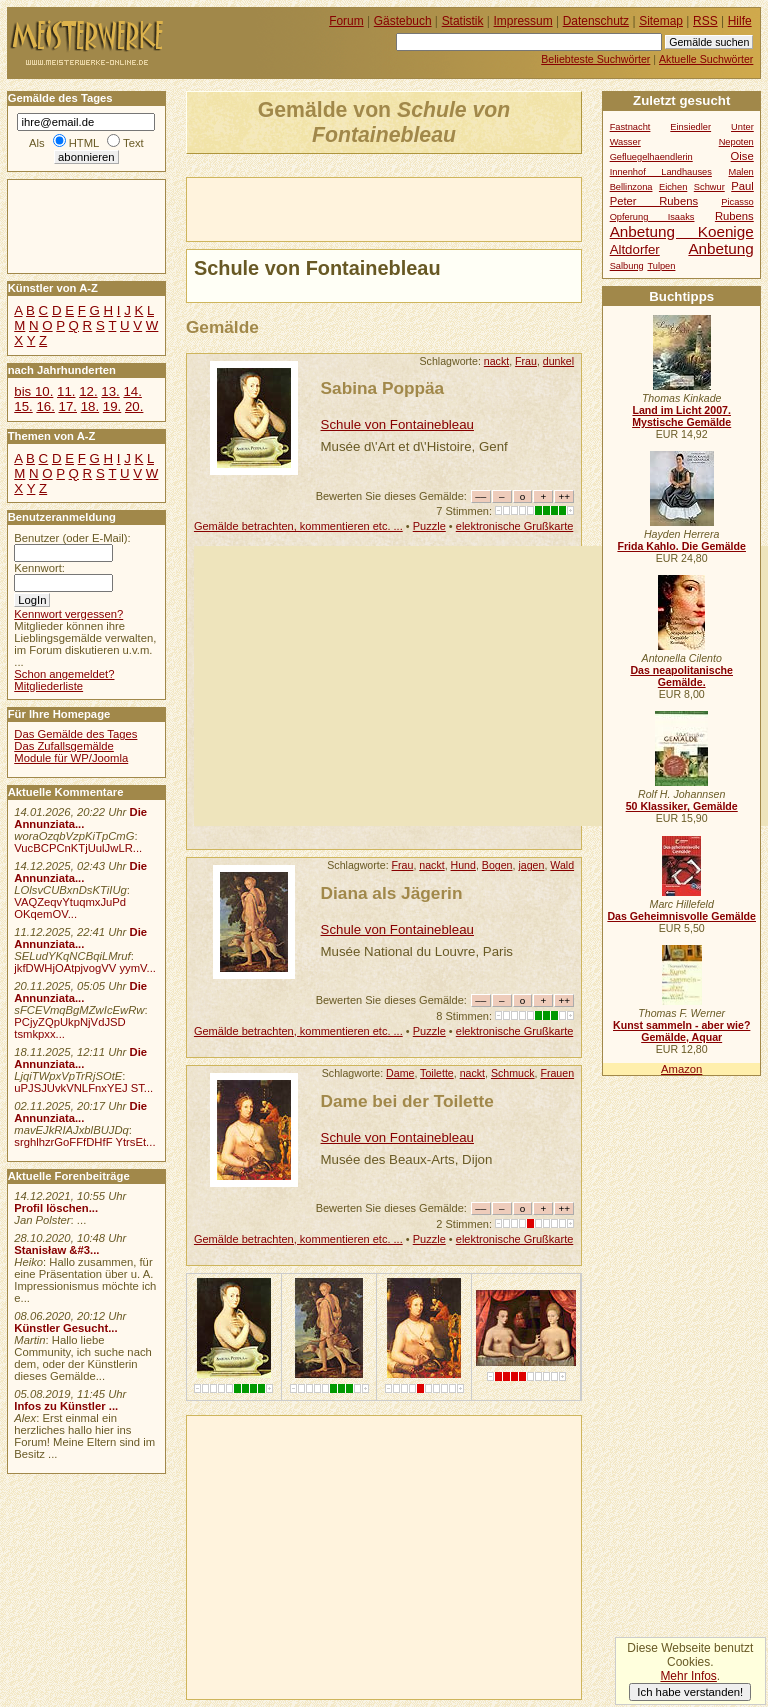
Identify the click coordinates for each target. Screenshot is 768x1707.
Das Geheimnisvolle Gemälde (681, 916)
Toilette (437, 1073)
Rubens (734, 216)
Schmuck (513, 1073)
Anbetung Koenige (682, 231)
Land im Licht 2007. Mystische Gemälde (681, 416)
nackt (496, 361)
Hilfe (740, 21)
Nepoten (736, 142)
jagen (531, 865)
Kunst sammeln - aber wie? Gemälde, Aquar (681, 1031)
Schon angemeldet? (64, 674)
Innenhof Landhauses (661, 172)
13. (110, 391)
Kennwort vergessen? (68, 614)
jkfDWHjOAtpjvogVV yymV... (85, 968)
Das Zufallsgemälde (64, 746)
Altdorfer (635, 249)
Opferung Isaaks (652, 217)
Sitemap (661, 21)
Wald (562, 865)
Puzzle (429, 526)
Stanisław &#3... (56, 1250)
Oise (742, 156)
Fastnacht (630, 127)
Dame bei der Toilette (407, 1101)
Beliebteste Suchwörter (595, 59)
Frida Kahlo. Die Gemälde (681, 546)
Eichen (673, 187)
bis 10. (33, 391)
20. (134, 406)
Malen (740, 172)
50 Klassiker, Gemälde (682, 806)
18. (90, 406)
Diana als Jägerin (392, 893)
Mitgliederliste (48, 686)
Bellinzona (631, 187)
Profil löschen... (56, 1208)
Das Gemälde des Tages (75, 734)
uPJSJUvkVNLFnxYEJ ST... (83, 1088)
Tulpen (661, 266)
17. (68, 406)
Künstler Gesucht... (65, 1328)
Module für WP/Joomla (71, 758)
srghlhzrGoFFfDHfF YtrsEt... (84, 1142)
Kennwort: (39, 568)
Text (133, 143)
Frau (526, 361)
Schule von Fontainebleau (397, 424)
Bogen (497, 865)
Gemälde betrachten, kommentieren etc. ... (298, 526)
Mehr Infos (688, 1676)
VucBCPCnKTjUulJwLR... (78, 848)
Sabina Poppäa (383, 388)
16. (45, 406)
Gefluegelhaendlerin (651, 157)
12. (88, 391)
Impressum (523, 21)
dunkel (558, 361)
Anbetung (720, 248)
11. (66, 391)
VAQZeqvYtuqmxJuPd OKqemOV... (70, 908)
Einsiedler (690, 127)
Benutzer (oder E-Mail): (72, 538)
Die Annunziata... (80, 818)
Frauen (557, 1073)
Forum (346, 21)
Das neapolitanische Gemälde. (681, 676)
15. (23, 406)
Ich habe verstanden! (690, 1692)
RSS (705, 21)
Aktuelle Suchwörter (706, 59)
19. (112, 406)
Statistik (463, 21)
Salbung (627, 266)
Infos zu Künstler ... (66, 1406)
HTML (84, 143)
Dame (400, 1073)
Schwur (709, 187)
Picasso (737, 202)
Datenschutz (596, 21)
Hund (463, 865)
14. (132, 391)
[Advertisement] (421, 208)
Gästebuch (403, 21)
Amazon (681, 1069)
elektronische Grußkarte (515, 526)
